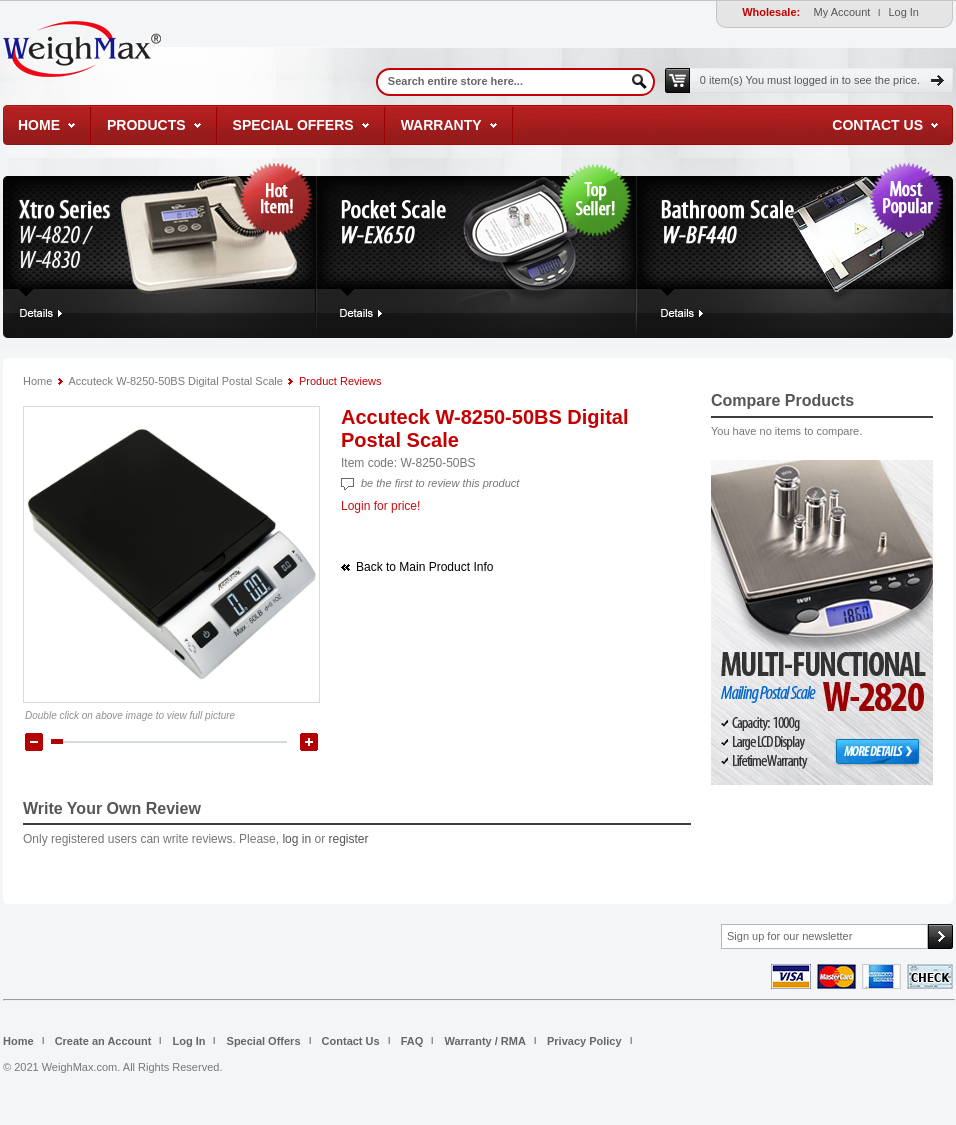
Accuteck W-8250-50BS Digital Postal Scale (175, 381)
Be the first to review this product (440, 483)
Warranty (441, 125)
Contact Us (877, 125)
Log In (903, 12)
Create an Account (103, 1041)
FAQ (412, 1041)
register (348, 839)
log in (296, 839)
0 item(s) (810, 80)
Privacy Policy (584, 1041)
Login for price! (380, 506)
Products (146, 125)
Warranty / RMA (485, 1041)
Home (39, 125)
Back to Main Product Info (424, 567)
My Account (842, 12)
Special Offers (293, 125)
